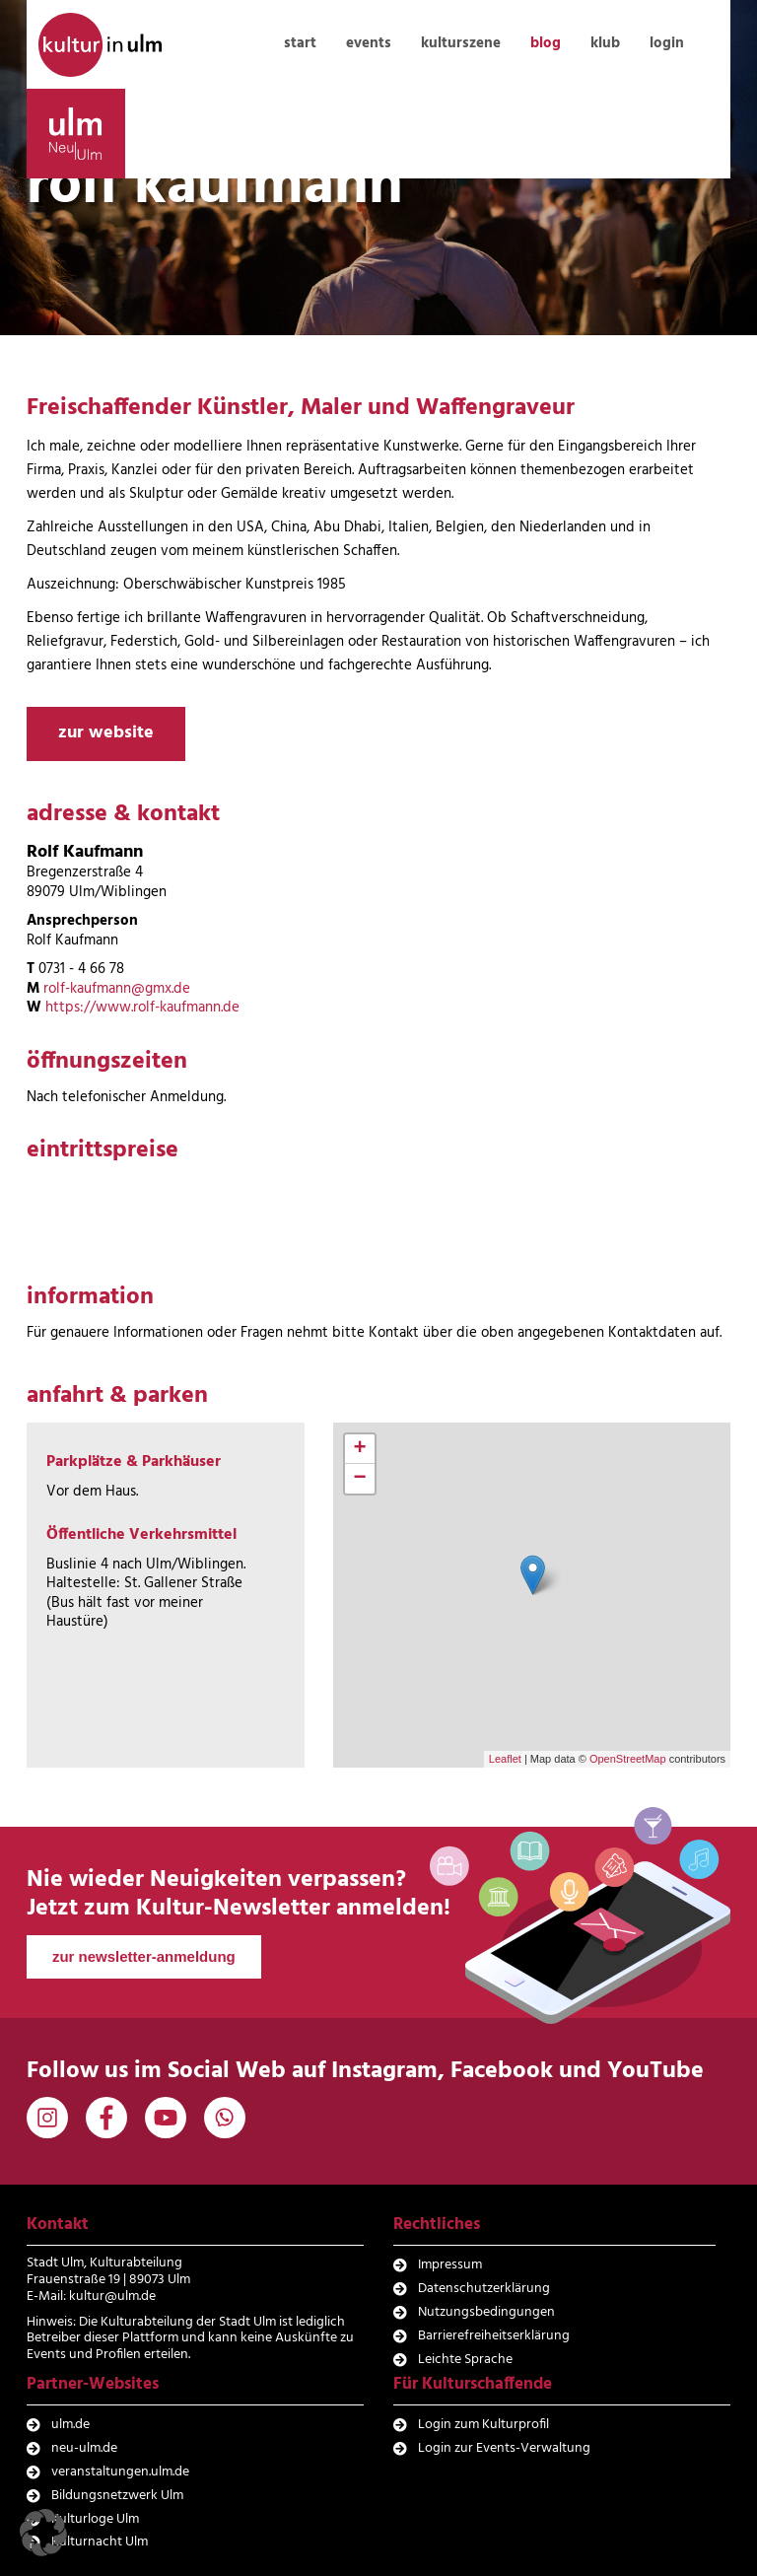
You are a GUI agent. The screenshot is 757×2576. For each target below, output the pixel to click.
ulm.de (70, 2424)
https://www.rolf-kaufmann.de (142, 1007)
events (368, 43)
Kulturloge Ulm (95, 2519)
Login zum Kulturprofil (483, 2424)
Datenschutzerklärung (484, 2288)
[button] (43, 2532)
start (300, 43)
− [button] (359, 1479)
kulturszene (461, 43)
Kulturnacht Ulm (99, 2542)
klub (605, 43)
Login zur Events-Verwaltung (504, 2448)
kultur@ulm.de (112, 2296)
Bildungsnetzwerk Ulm (117, 2495)
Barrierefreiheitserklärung (494, 2336)
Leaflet (505, 1759)
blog (545, 43)
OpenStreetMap (627, 1759)
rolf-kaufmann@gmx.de (116, 989)
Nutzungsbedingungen (486, 2312)
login (667, 43)
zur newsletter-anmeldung (144, 1956)
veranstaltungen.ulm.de (120, 2472)
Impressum (450, 2265)
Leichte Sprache (465, 2359)
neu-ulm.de (84, 2448)
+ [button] (359, 1449)
